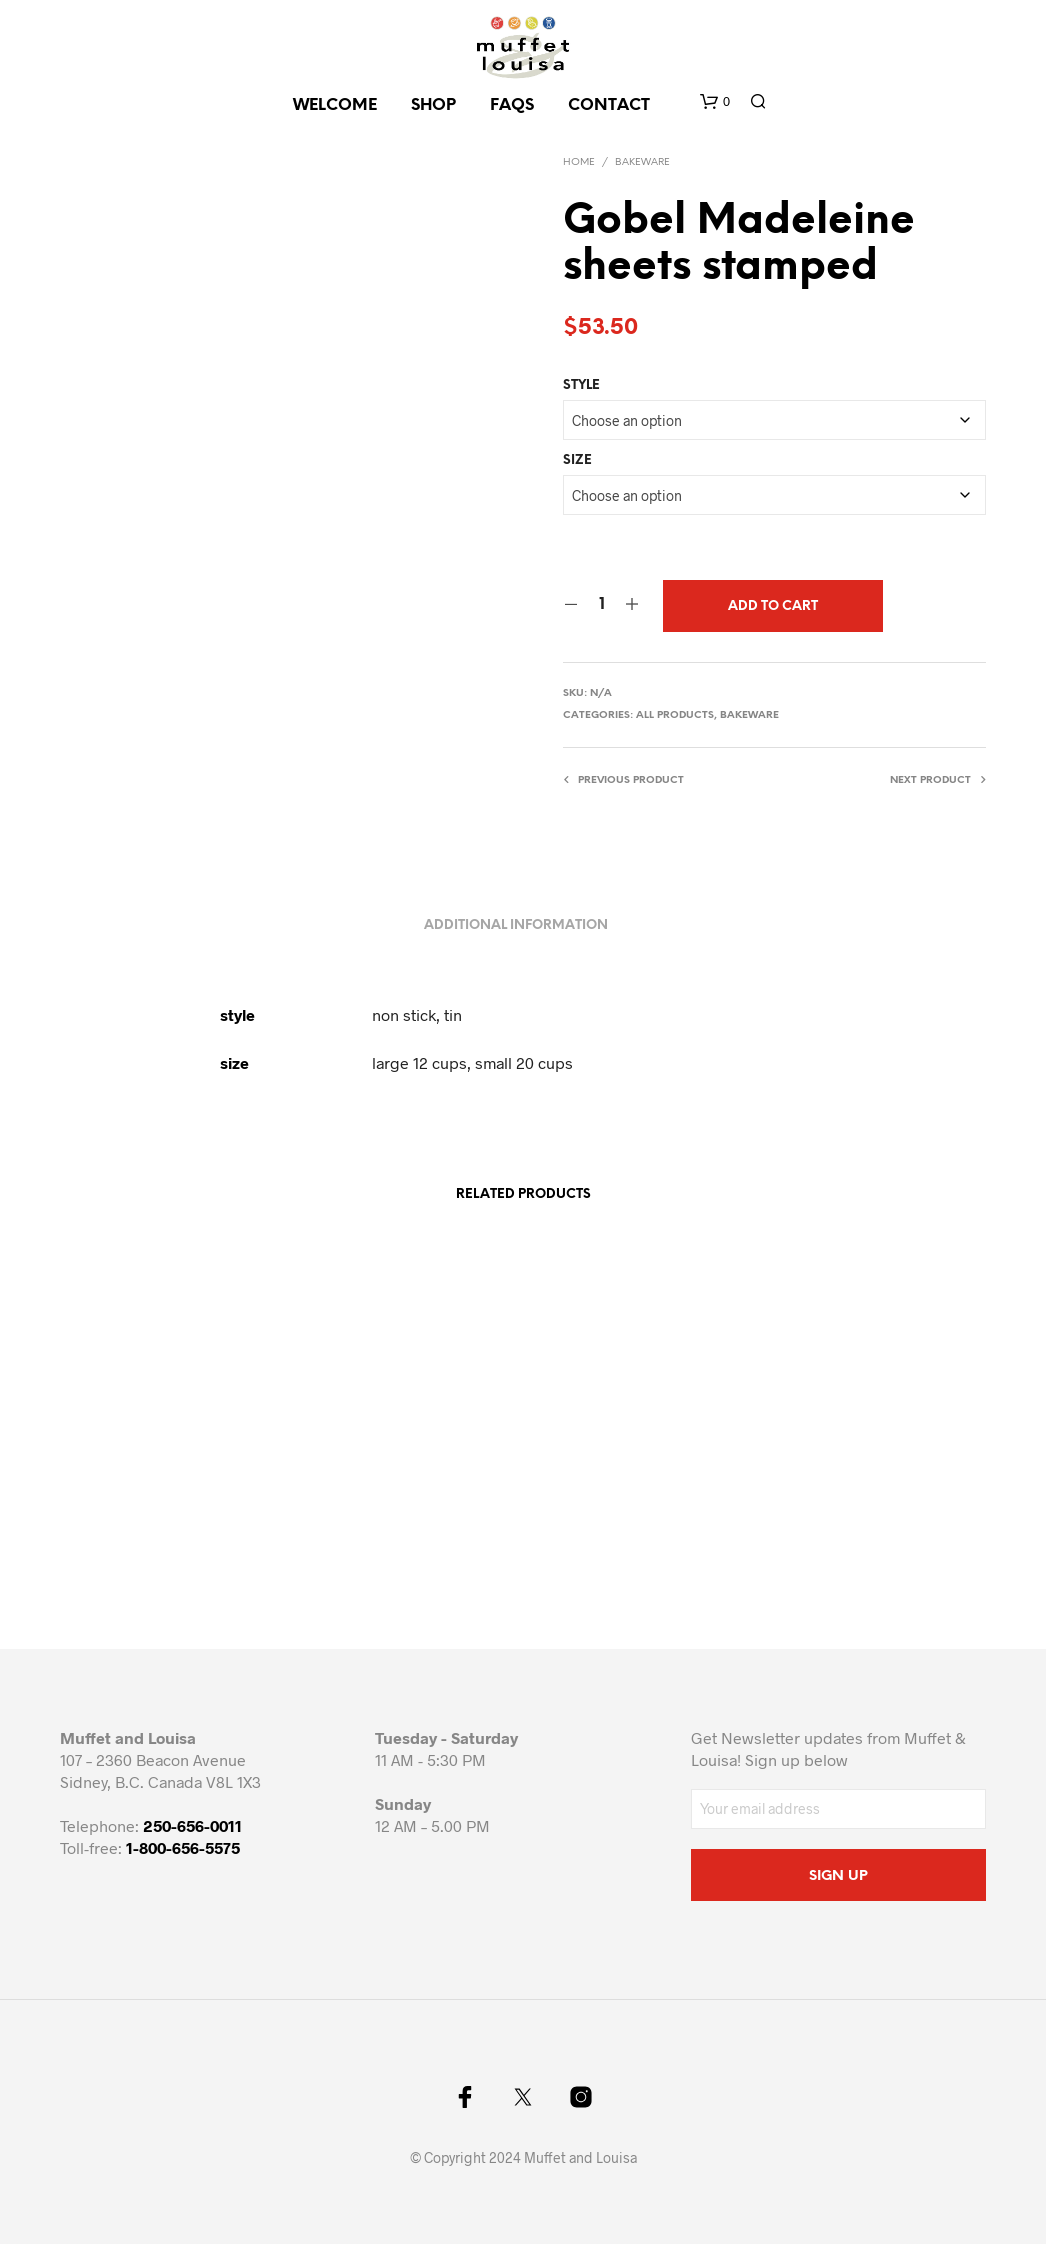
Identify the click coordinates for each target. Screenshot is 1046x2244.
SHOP (433, 105)
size (577, 460)
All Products (675, 715)
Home (579, 162)
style (581, 385)
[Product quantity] (601, 605)
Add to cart (773, 606)
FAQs (512, 105)
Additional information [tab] (516, 925)
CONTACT (609, 105)
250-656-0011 (192, 1825)
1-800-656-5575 (183, 1847)
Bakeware (642, 162)
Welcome (335, 105)
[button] (715, 102)
